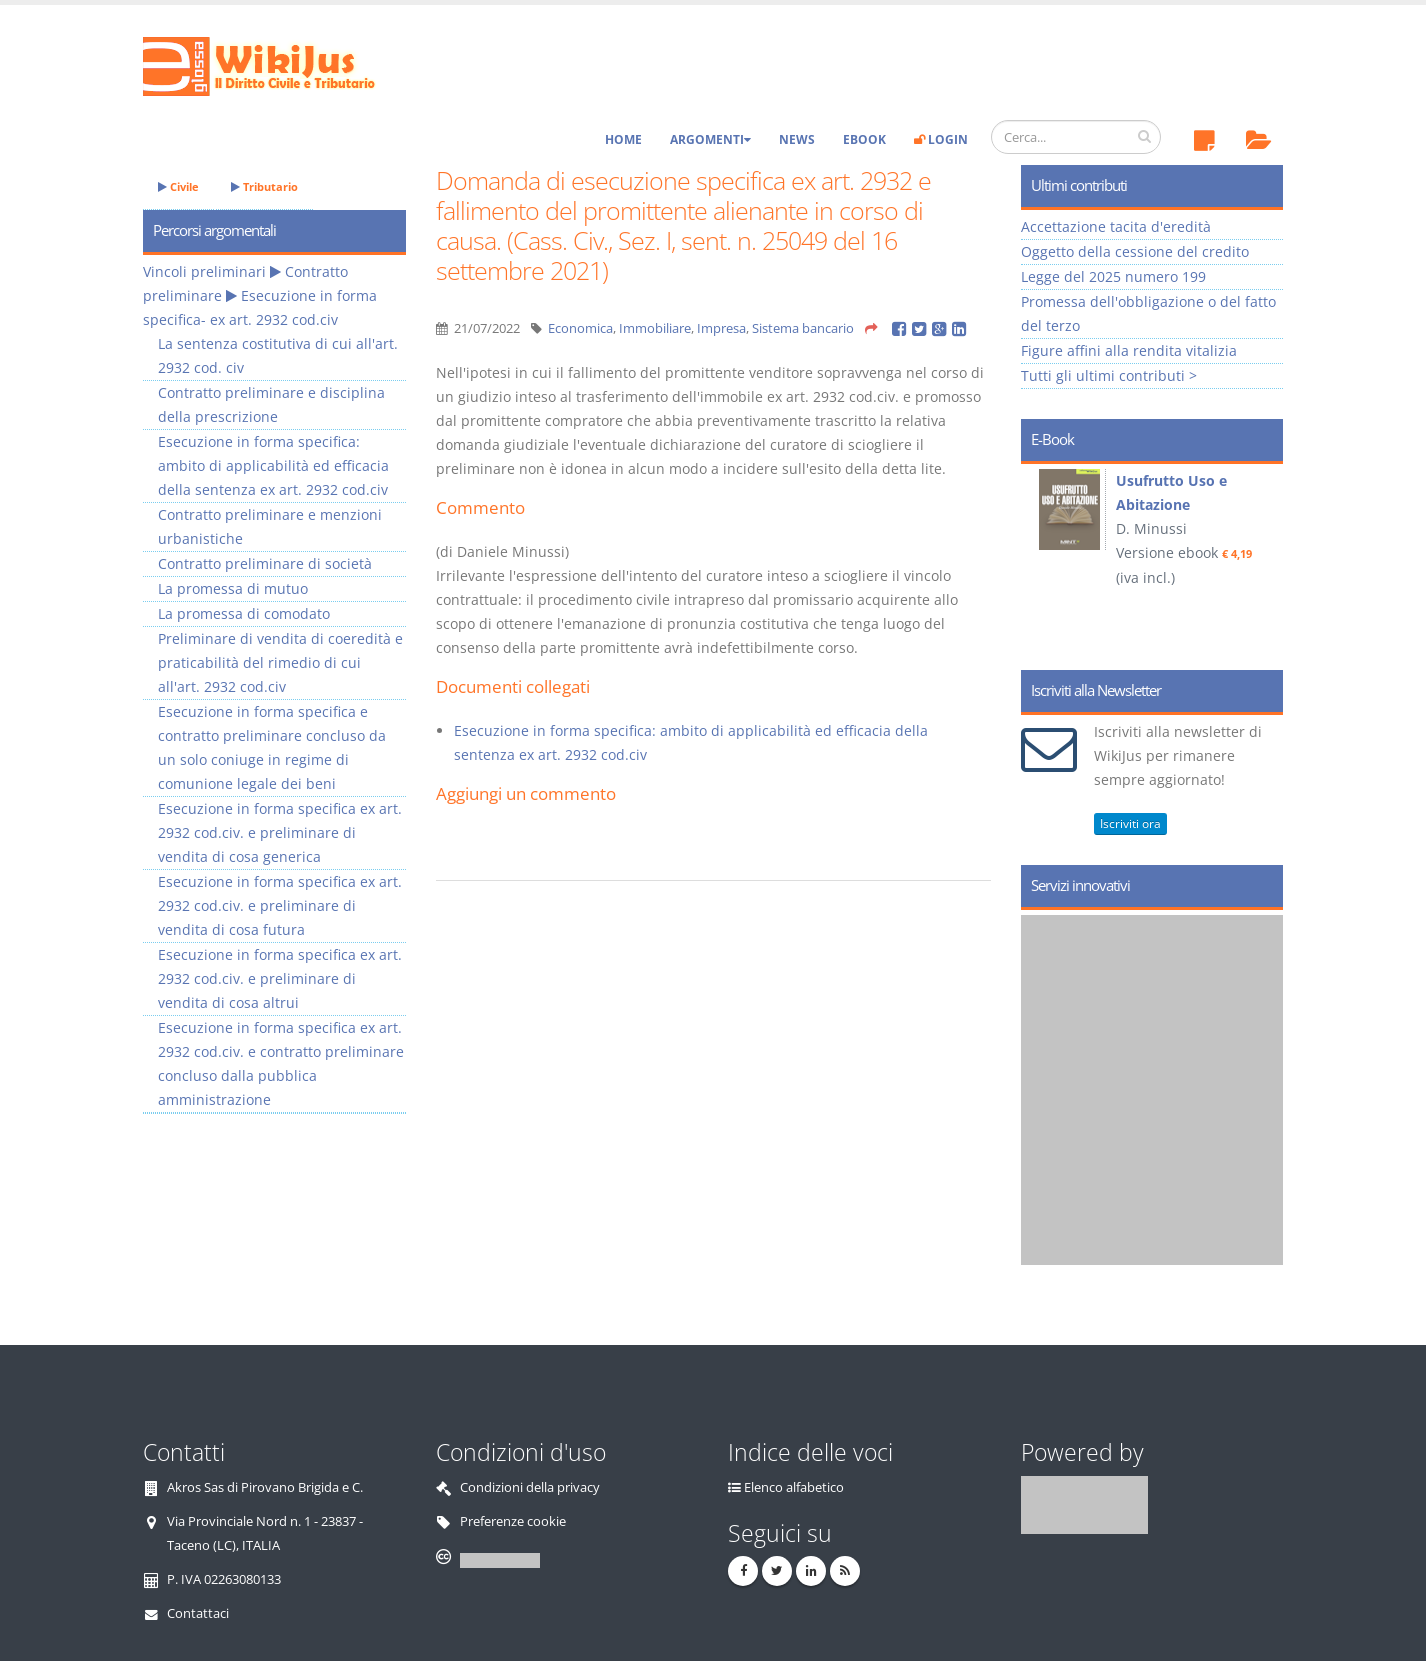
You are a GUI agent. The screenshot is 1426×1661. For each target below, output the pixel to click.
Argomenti (710, 139)
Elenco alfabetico (794, 1487)
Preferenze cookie (513, 1521)
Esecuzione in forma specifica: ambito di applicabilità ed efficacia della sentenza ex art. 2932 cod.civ (273, 465)
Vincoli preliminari (204, 271)
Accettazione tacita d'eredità (1116, 226)
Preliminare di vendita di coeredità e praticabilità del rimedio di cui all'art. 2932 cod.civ (280, 662)
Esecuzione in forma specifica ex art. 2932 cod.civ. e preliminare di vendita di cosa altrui (280, 978)
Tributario (264, 186)
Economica (580, 328)
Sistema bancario (803, 328)
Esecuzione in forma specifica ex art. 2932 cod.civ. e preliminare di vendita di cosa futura (280, 905)
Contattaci (198, 1613)
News (797, 139)
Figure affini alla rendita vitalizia (1129, 350)
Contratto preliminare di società (265, 563)
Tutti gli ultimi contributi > (1109, 375)
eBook (864, 139)
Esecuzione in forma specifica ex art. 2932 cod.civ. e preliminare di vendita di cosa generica (280, 832)
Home (623, 139)
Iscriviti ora (1130, 823)
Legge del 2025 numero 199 (1113, 276)
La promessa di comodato (244, 613)
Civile (178, 186)
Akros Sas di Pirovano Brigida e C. (265, 1487)
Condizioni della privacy (530, 1487)
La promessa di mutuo (233, 588)
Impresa (721, 328)
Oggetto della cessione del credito (1135, 251)
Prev (1043, 560)
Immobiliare (655, 328)
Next (1260, 560)
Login (941, 139)
